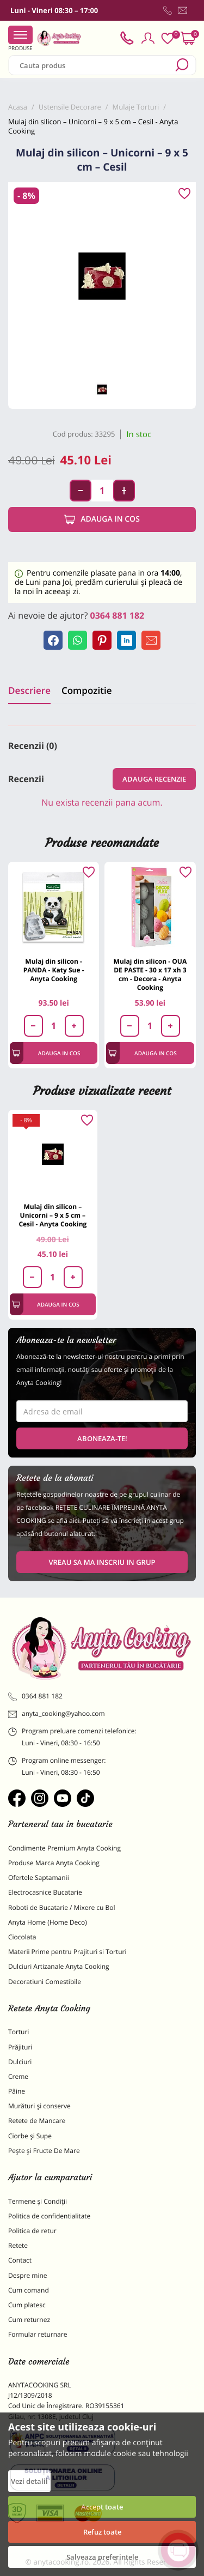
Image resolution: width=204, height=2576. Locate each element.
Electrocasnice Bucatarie (45, 1892)
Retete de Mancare (36, 2120)
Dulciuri (20, 2061)
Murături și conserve (39, 2106)
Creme (18, 2076)
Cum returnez (29, 2319)
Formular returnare (37, 2334)
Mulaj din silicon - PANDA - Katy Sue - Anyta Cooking (53, 970)
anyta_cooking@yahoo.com (56, 1714)
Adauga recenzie (154, 779)
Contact (20, 2260)
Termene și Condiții (37, 2201)
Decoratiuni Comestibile (44, 1981)
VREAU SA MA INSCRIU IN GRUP (101, 1562)
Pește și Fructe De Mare (44, 2150)
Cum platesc (27, 2304)
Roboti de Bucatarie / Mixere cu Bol (61, 1907)
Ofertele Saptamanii (38, 1877)
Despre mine (27, 2275)
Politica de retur (32, 2230)
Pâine (16, 2091)
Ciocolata (22, 1937)
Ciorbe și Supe (30, 2135)
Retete (18, 2245)
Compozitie (86, 690)
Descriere (29, 690)
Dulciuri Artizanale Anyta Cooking (58, 1966)
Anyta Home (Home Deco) (47, 1922)
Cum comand (28, 2290)
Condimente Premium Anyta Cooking (64, 1848)
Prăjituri (20, 2047)
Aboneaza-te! (102, 1438)
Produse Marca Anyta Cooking (54, 1862)
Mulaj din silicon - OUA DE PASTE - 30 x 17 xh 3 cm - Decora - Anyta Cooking (150, 974)
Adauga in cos (102, 519)
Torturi (18, 2031)
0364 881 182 (117, 615)
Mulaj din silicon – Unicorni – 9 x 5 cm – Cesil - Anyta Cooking (52, 1215)
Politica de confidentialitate (49, 2216)
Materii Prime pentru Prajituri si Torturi (67, 1951)
